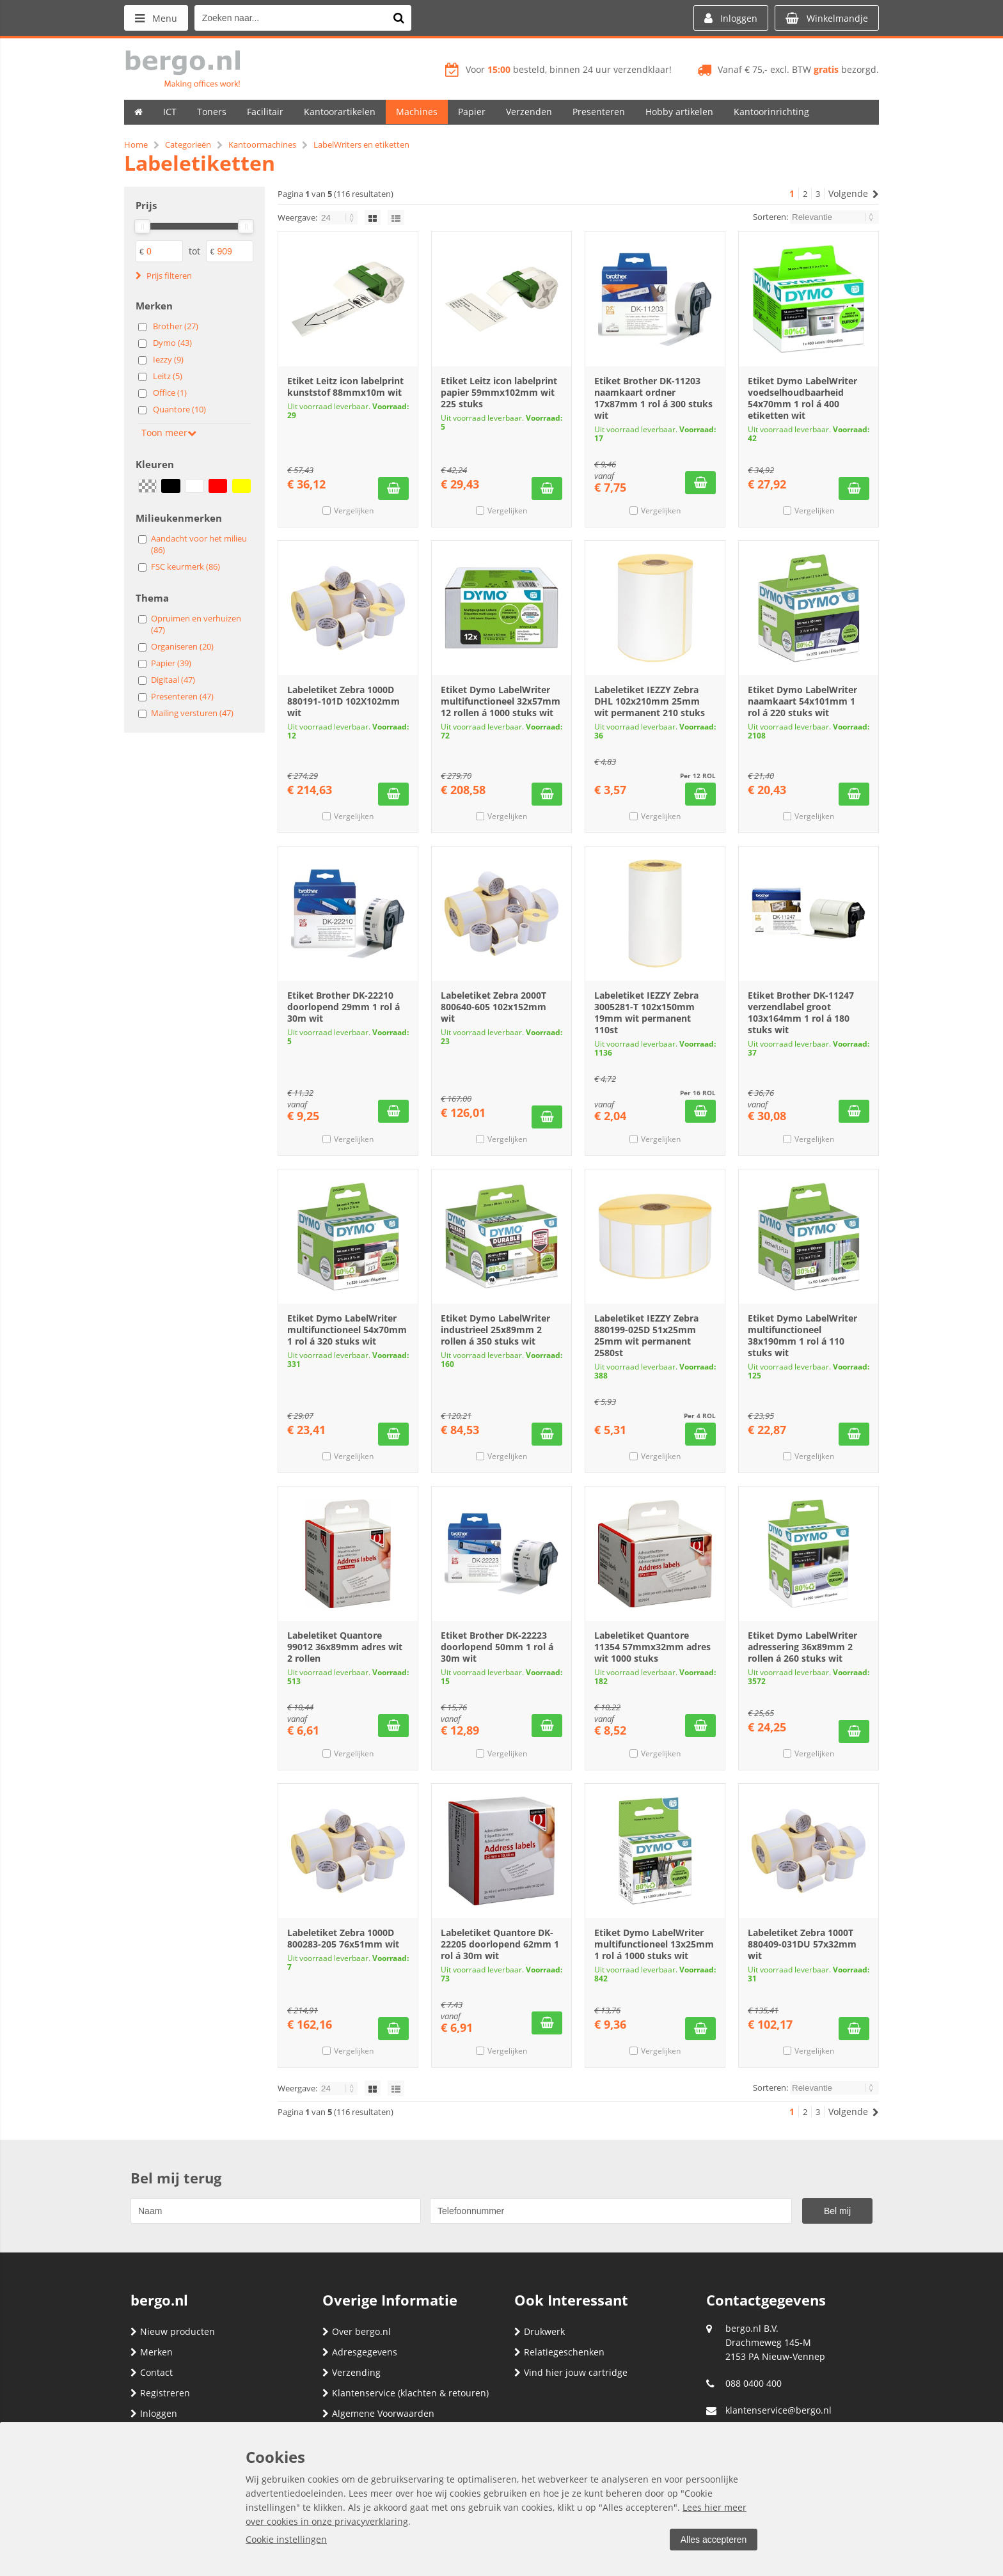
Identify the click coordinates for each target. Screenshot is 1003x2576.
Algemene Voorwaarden (378, 2413)
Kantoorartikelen (339, 111)
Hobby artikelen (679, 111)
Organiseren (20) (182, 646)
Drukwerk (539, 2331)
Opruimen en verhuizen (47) (196, 624)
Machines (417, 111)
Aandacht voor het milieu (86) (199, 544)
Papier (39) (171, 663)
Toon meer (168, 432)
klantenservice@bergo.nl (778, 2410)
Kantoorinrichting (771, 111)
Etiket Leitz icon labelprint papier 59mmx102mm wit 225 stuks (499, 392)
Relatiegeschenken (559, 2352)
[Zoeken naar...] (398, 18)
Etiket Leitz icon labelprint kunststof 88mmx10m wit (345, 386)
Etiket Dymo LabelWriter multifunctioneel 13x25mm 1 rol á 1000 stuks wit (654, 1944)
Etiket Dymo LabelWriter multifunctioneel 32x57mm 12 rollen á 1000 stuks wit (500, 701)
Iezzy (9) (168, 359)
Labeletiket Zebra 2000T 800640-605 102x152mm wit (493, 1006)
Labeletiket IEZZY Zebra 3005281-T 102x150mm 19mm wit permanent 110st (646, 1012)
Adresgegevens (359, 2352)
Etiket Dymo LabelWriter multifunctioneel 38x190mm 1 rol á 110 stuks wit (802, 1335)
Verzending (351, 2372)
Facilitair (265, 111)
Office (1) (170, 392)
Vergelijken (354, 510)
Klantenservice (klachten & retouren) (405, 2393)
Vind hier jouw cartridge (571, 2372)
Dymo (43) (172, 342)
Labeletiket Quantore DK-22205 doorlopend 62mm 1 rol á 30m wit (500, 1944)
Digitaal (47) (173, 679)
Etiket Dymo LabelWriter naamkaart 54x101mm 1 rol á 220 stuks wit (802, 701)
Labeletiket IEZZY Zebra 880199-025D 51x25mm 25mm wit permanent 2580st (646, 1335)
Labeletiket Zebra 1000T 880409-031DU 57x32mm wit (802, 1944)
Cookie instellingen (286, 2539)
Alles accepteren (713, 2539)
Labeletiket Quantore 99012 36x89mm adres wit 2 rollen (344, 1646)
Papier (472, 111)
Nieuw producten (172, 2331)
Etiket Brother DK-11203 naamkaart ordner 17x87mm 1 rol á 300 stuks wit (653, 398)
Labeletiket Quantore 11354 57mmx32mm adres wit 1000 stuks (652, 1646)
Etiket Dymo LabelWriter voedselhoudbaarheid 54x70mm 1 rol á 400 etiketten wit (802, 398)
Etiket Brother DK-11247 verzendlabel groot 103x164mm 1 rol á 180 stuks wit (801, 1012)
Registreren (160, 2393)
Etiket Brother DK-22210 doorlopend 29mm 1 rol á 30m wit (343, 1006)
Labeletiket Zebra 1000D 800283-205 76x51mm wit (343, 1938)
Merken (151, 2352)
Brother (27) (175, 326)
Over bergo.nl (356, 2331)
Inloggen (153, 2413)
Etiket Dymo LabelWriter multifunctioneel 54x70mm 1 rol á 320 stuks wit (347, 1329)
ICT (170, 111)
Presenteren (599, 111)
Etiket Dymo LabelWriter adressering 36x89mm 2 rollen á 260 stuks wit (802, 1646)
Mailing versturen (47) (192, 713)
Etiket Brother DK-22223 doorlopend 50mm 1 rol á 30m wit (497, 1646)
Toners (211, 111)
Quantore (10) (179, 409)
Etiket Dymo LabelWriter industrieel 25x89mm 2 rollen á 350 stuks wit (495, 1329)
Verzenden (529, 111)
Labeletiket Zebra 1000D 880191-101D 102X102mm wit (343, 701)
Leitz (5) (167, 376)
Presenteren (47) (182, 696)
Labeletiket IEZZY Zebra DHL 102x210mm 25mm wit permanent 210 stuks (649, 701)
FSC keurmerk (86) (185, 566)
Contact (151, 2372)
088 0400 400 (753, 2383)
